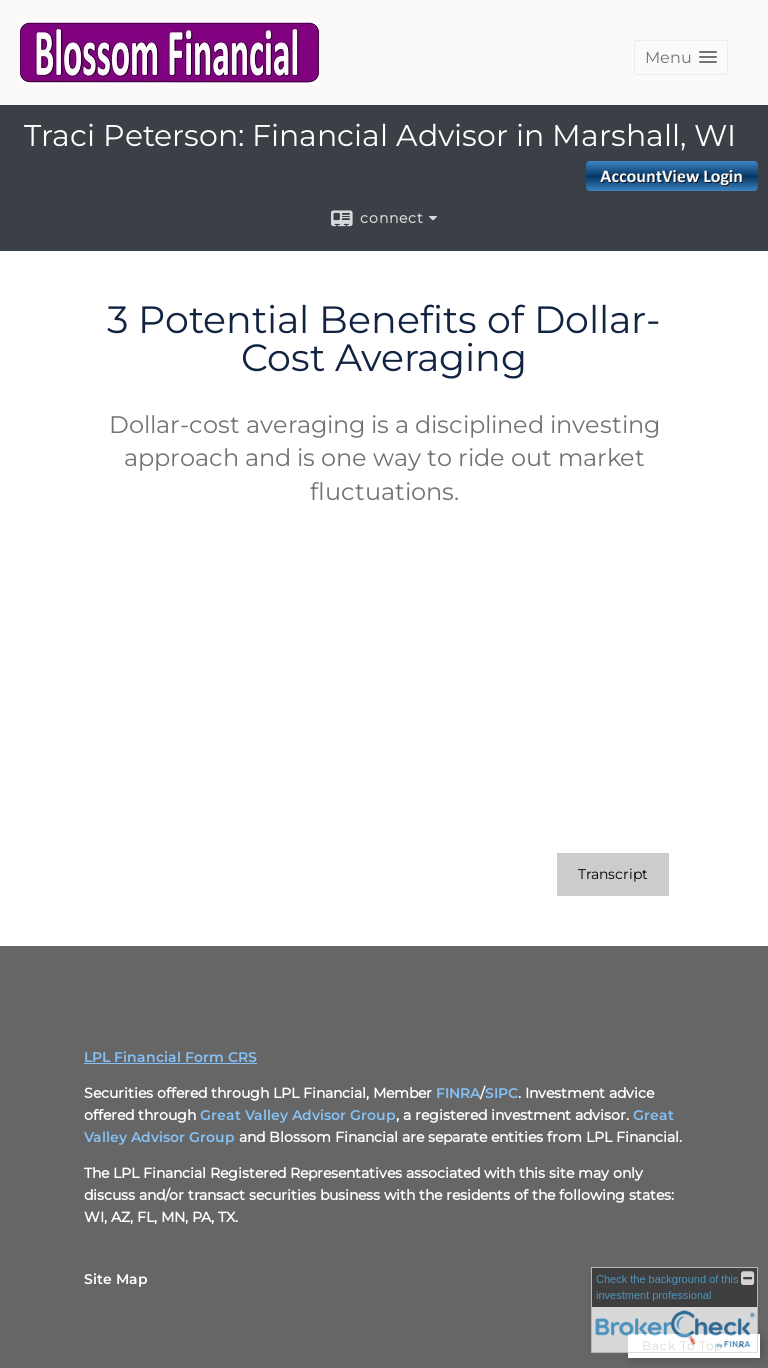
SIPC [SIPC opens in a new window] (501, 1093)
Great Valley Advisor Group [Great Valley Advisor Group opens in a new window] (298, 1115)
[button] (681, 57)
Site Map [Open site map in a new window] (116, 1279)
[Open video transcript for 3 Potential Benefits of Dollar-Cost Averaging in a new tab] (613, 874)
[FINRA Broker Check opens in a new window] (674, 1310)
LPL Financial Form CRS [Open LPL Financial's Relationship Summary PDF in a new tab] (170, 1057)
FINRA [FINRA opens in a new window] (458, 1093)
